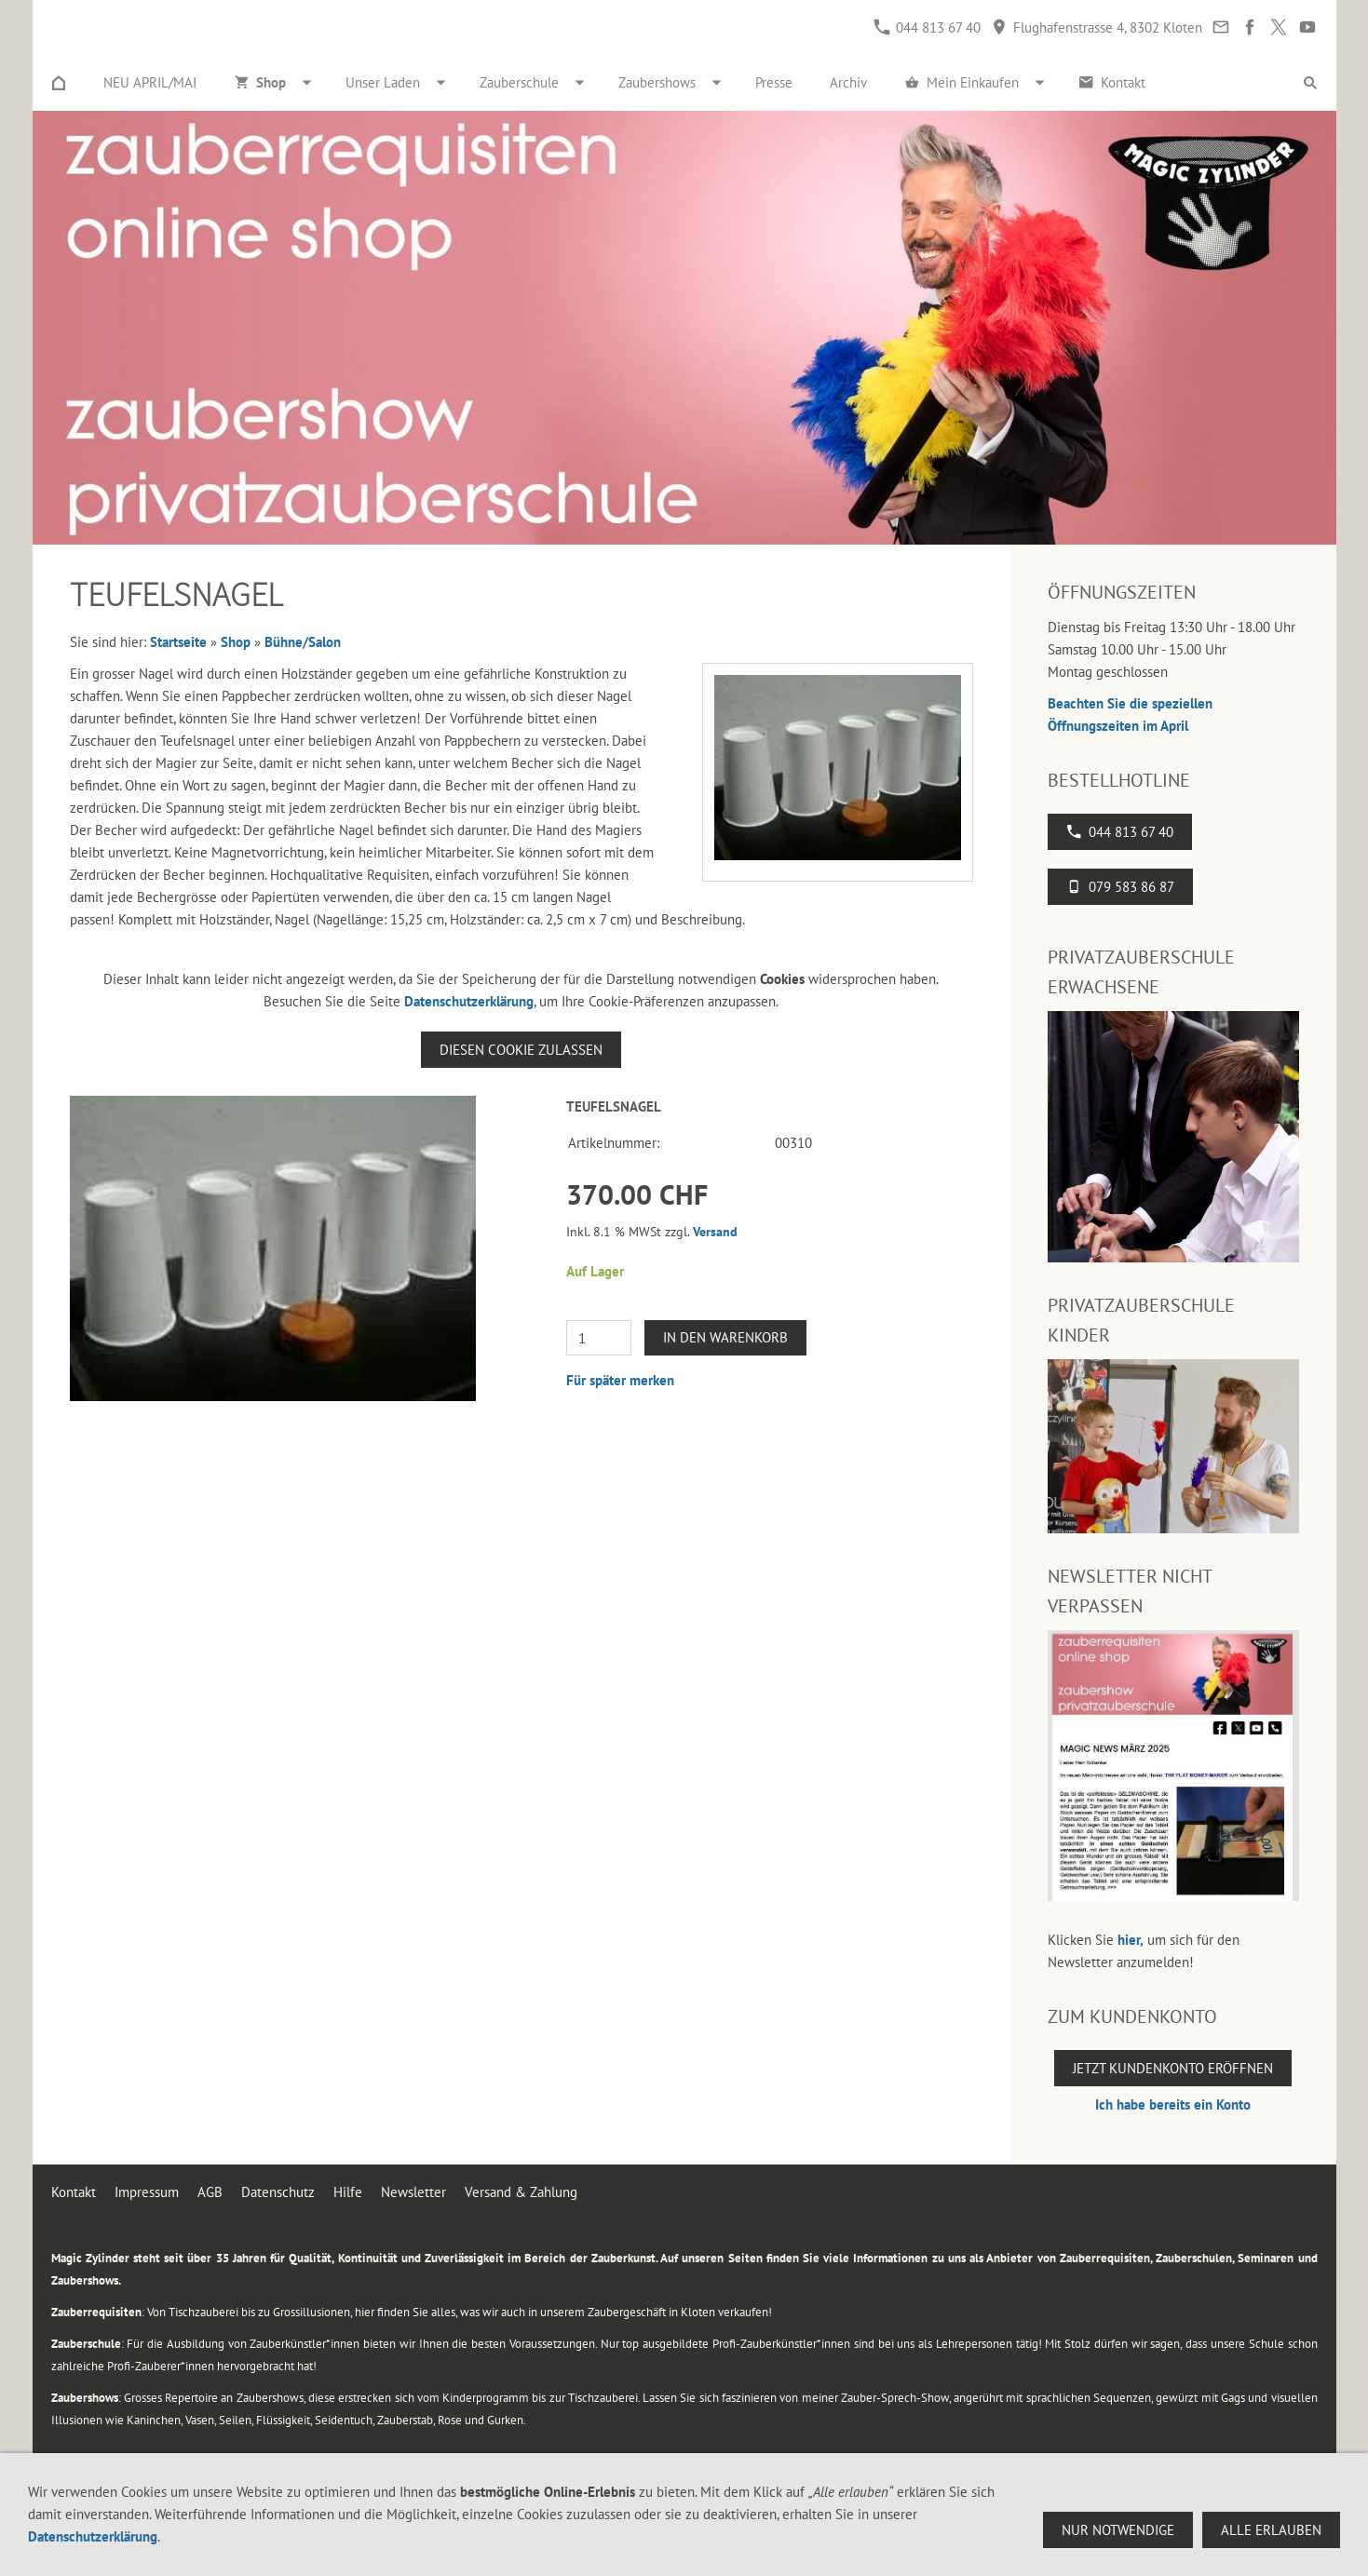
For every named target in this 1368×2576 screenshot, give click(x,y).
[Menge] (598, 1337)
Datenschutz (278, 2192)
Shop (236, 642)
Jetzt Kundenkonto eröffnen (1173, 2068)
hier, (1130, 1940)
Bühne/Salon (302, 642)
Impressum (147, 2192)
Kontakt (73, 2192)
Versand (715, 1231)
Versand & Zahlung (521, 2192)
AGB (210, 2192)
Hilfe (347, 2192)
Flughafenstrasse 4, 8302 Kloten (1096, 27)
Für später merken (620, 1380)
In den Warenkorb (725, 1337)
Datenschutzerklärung (469, 1001)
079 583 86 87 (1120, 887)
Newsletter (413, 2192)
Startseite (178, 642)
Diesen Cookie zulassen (521, 1050)
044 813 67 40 (927, 27)
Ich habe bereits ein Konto (1173, 2104)
